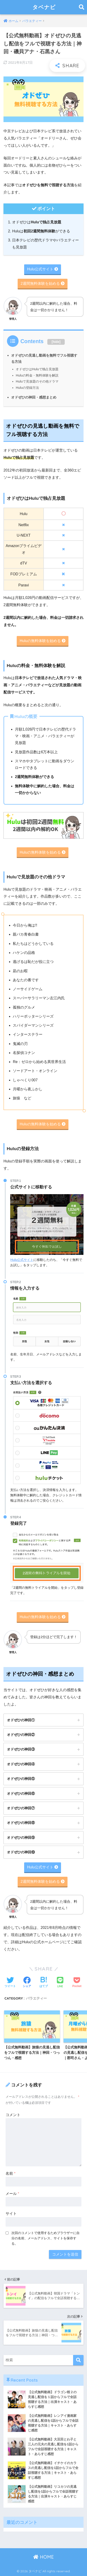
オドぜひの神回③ (21, 1749)
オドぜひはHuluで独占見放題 (37, 369)
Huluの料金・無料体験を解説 (37, 375)
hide (56, 342)
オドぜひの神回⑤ (21, 1779)
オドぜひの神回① (21, 1720)
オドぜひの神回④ (21, 1764)
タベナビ (44, 7)
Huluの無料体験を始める (42, 641)
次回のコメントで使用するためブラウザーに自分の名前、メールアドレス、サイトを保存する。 (45, 2238)
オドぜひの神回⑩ (21, 1852)
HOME (43, 2557)
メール (12, 2194)
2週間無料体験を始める (42, 283)
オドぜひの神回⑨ (21, 1837)
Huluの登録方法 (27, 387)
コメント (13, 2115)
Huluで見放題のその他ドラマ (37, 381)
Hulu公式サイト (42, 269)
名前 (11, 2173)
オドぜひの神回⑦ (21, 1808)
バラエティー (36, 1998)
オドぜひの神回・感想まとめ (33, 397)
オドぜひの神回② (21, 1735)
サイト (11, 2213)
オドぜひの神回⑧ (21, 1823)
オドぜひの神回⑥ (21, 1793)
